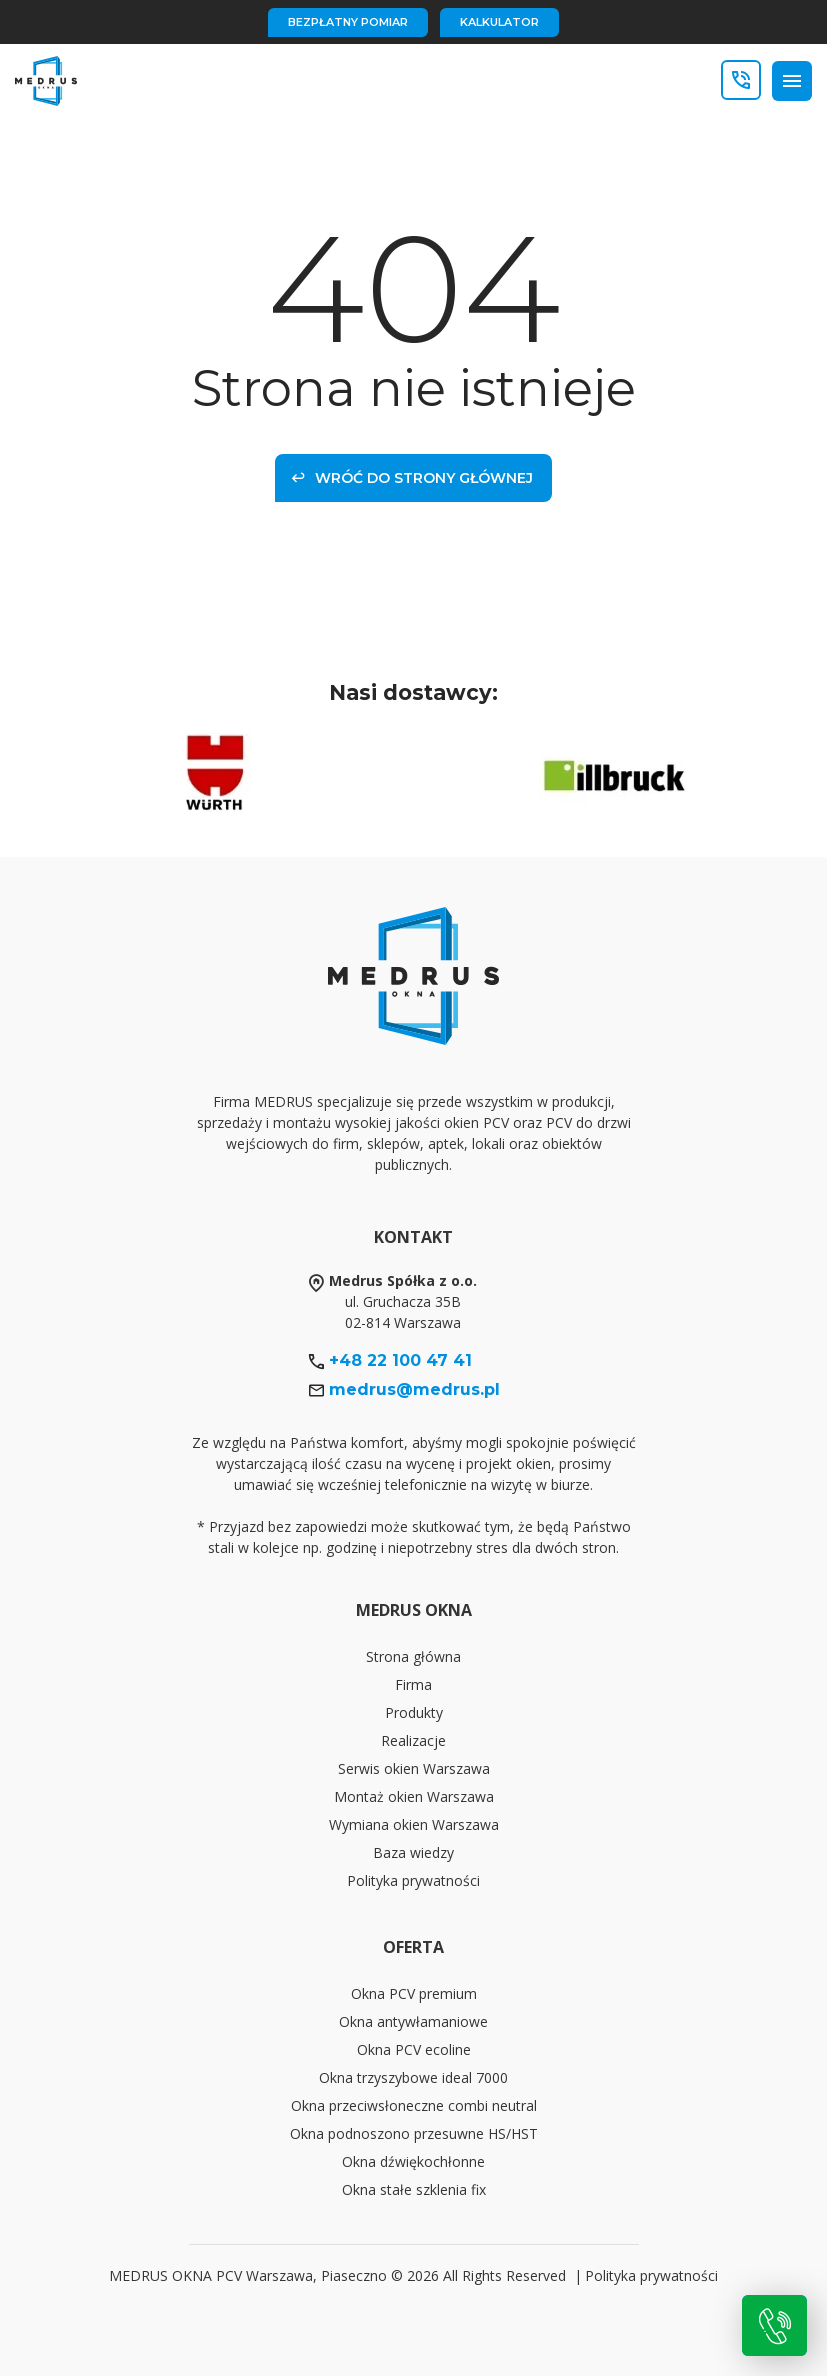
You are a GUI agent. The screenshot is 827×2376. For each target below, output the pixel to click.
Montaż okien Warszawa (414, 1796)
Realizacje (413, 1740)
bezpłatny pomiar (348, 22)
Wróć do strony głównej (412, 478)
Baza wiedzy (413, 1852)
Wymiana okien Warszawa (414, 1824)
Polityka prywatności (413, 1880)
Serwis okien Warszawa (414, 1768)
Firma (413, 1684)
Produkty (414, 1712)
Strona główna (413, 1656)
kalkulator (499, 22)
